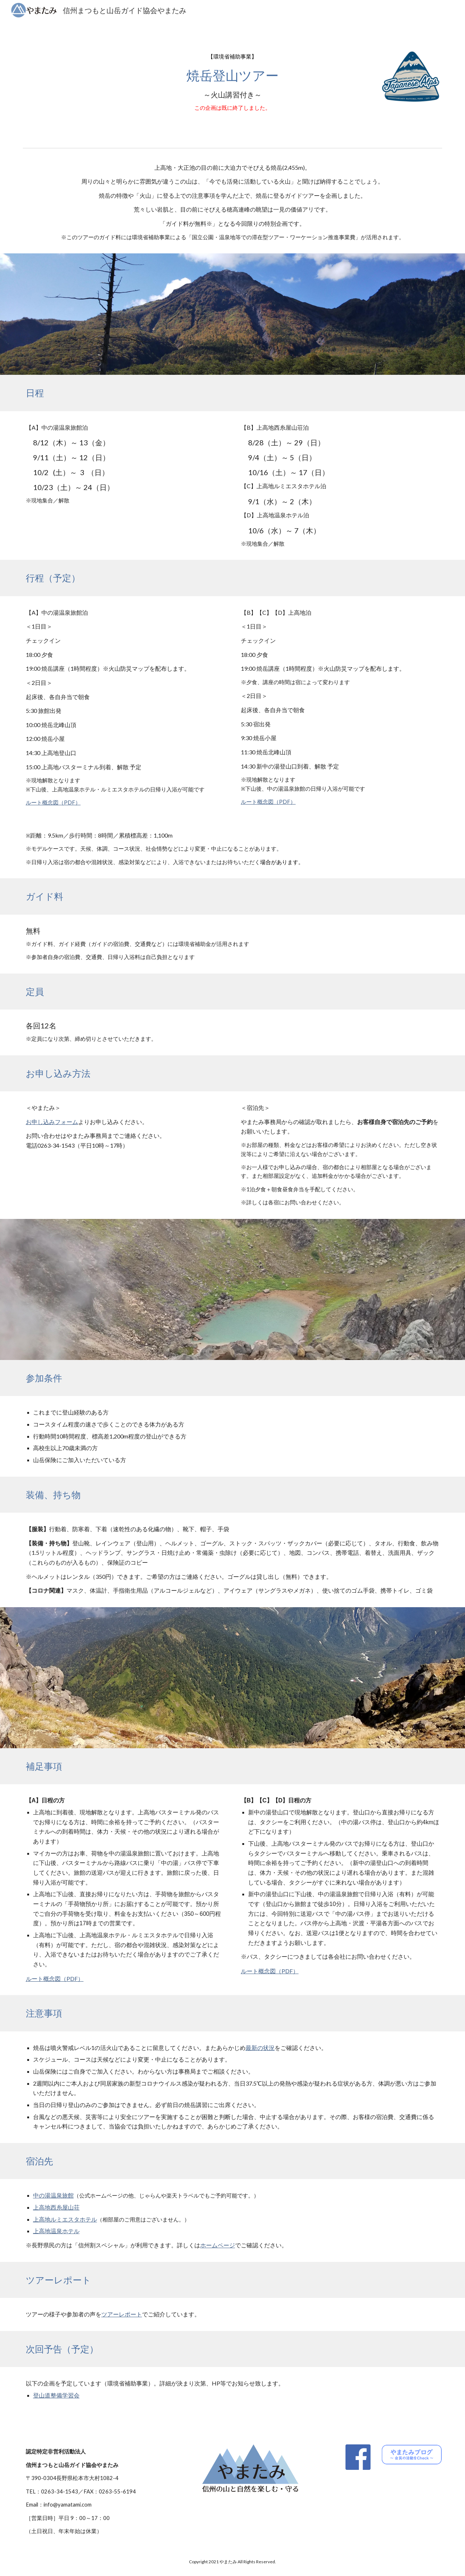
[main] (232, 82)
